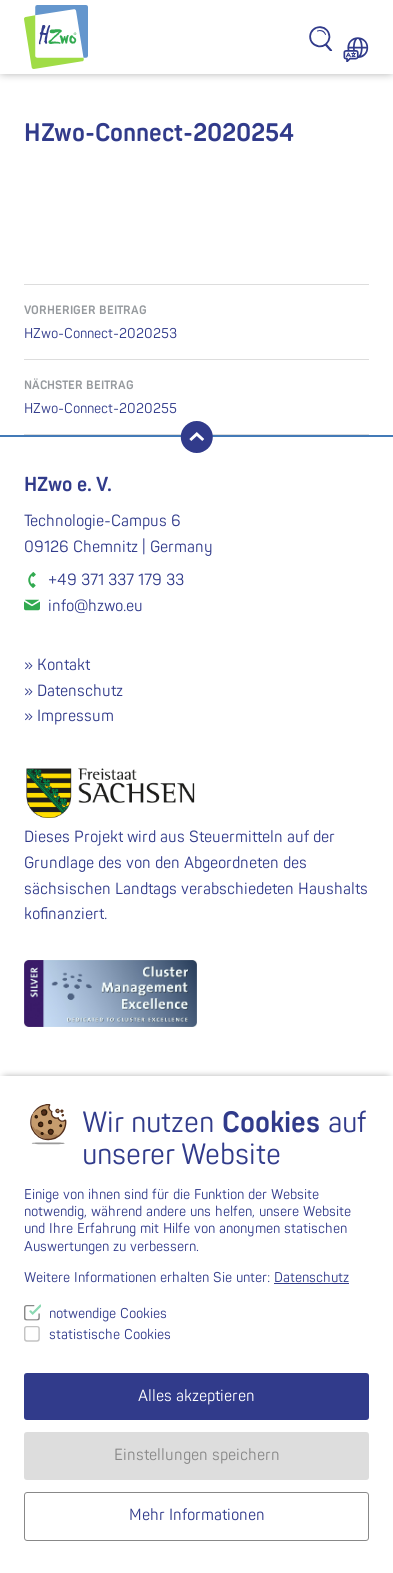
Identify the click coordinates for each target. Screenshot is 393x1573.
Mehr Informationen (197, 1515)
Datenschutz (80, 691)
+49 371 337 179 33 (116, 580)
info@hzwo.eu (95, 606)
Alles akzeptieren (196, 1396)
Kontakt (63, 665)
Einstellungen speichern (197, 1455)
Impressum (75, 716)
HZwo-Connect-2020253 (196, 320)
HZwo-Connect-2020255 (196, 395)
